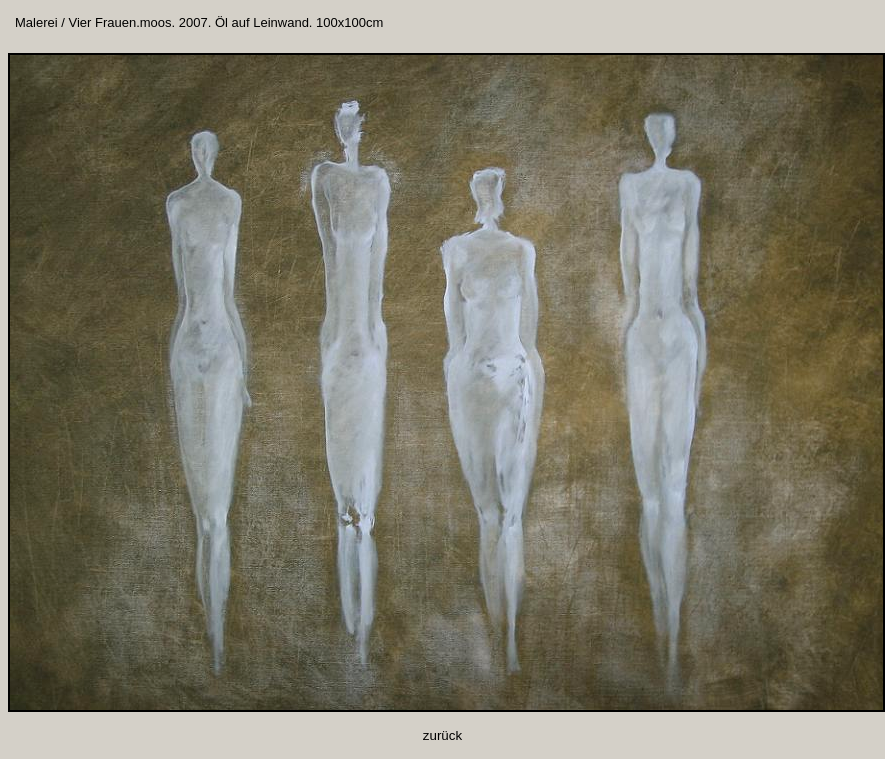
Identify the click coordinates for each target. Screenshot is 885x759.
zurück (442, 735)
